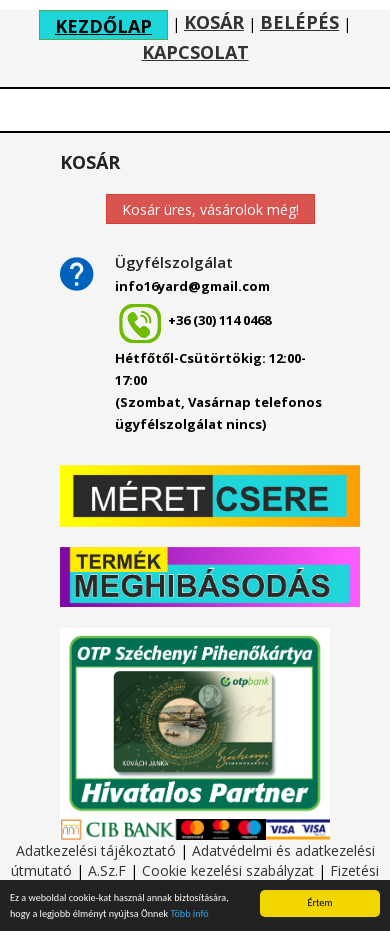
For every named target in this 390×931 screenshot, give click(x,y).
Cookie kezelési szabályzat (228, 870)
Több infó (189, 914)
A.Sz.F (107, 870)
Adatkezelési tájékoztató (96, 850)
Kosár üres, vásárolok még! (210, 209)
